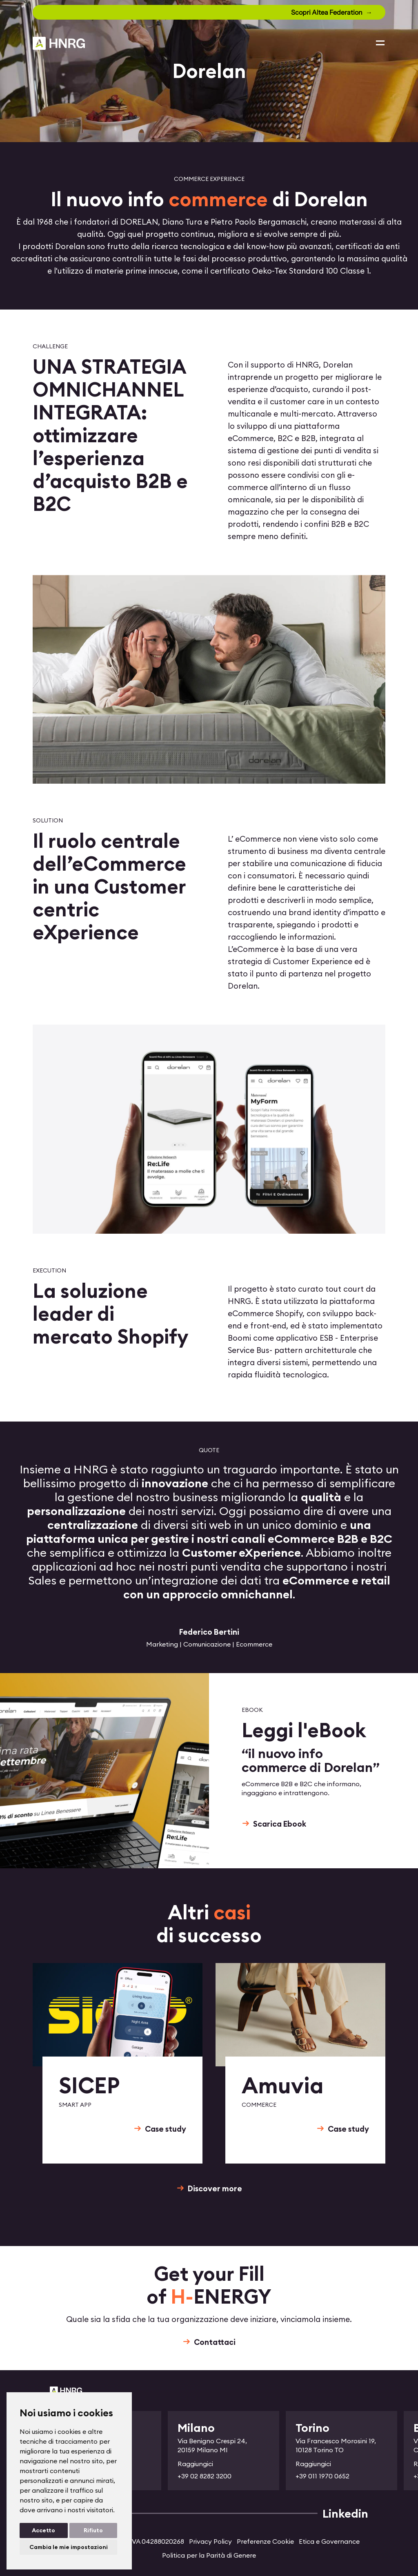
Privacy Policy (210, 2541)
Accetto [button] (43, 2530)
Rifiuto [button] (93, 2530)
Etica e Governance (329, 2541)
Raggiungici (195, 2464)
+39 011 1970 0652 (322, 2476)
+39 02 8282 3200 (204, 2476)
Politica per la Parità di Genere (209, 2555)
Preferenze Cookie (265, 2541)
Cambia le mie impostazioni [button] (68, 2547)
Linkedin (345, 2513)
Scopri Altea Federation (326, 12)
